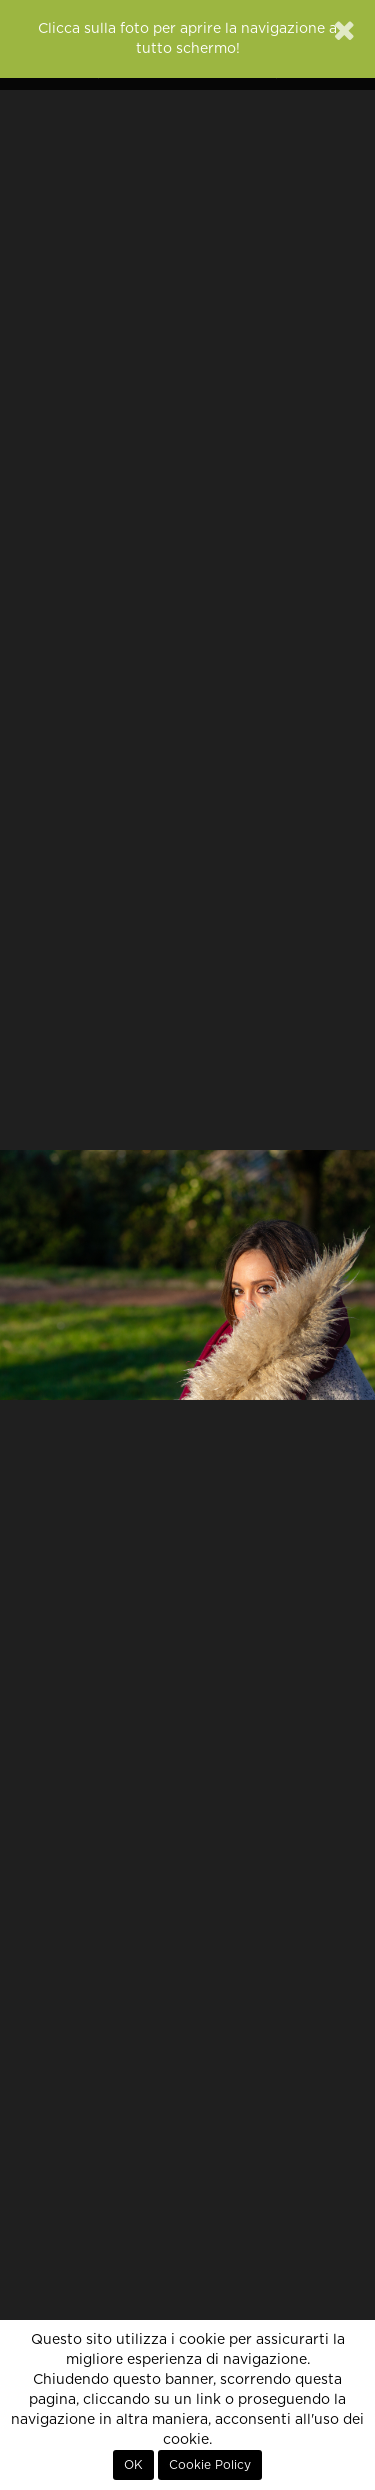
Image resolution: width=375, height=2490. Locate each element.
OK (133, 2465)
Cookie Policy (210, 2465)
